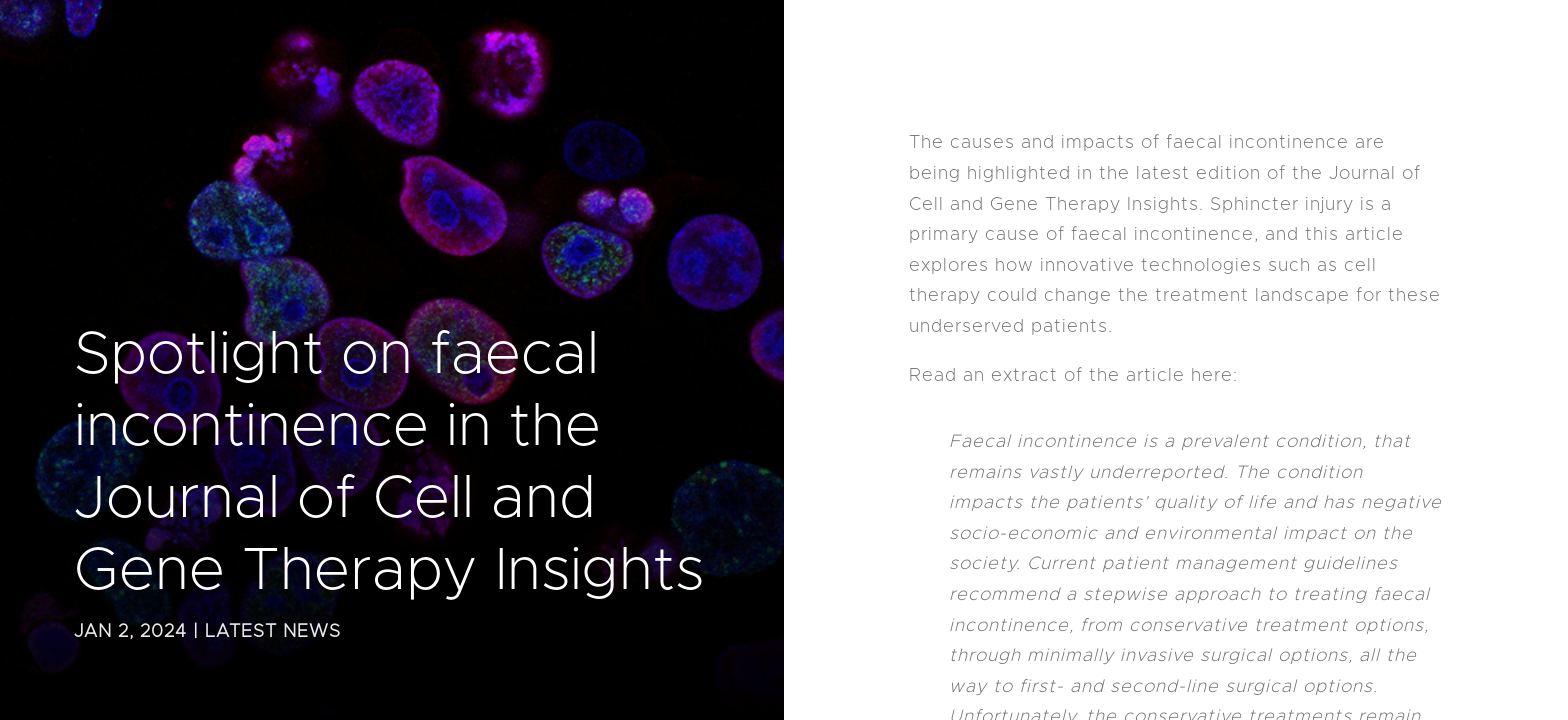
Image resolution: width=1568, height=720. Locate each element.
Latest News (273, 632)
